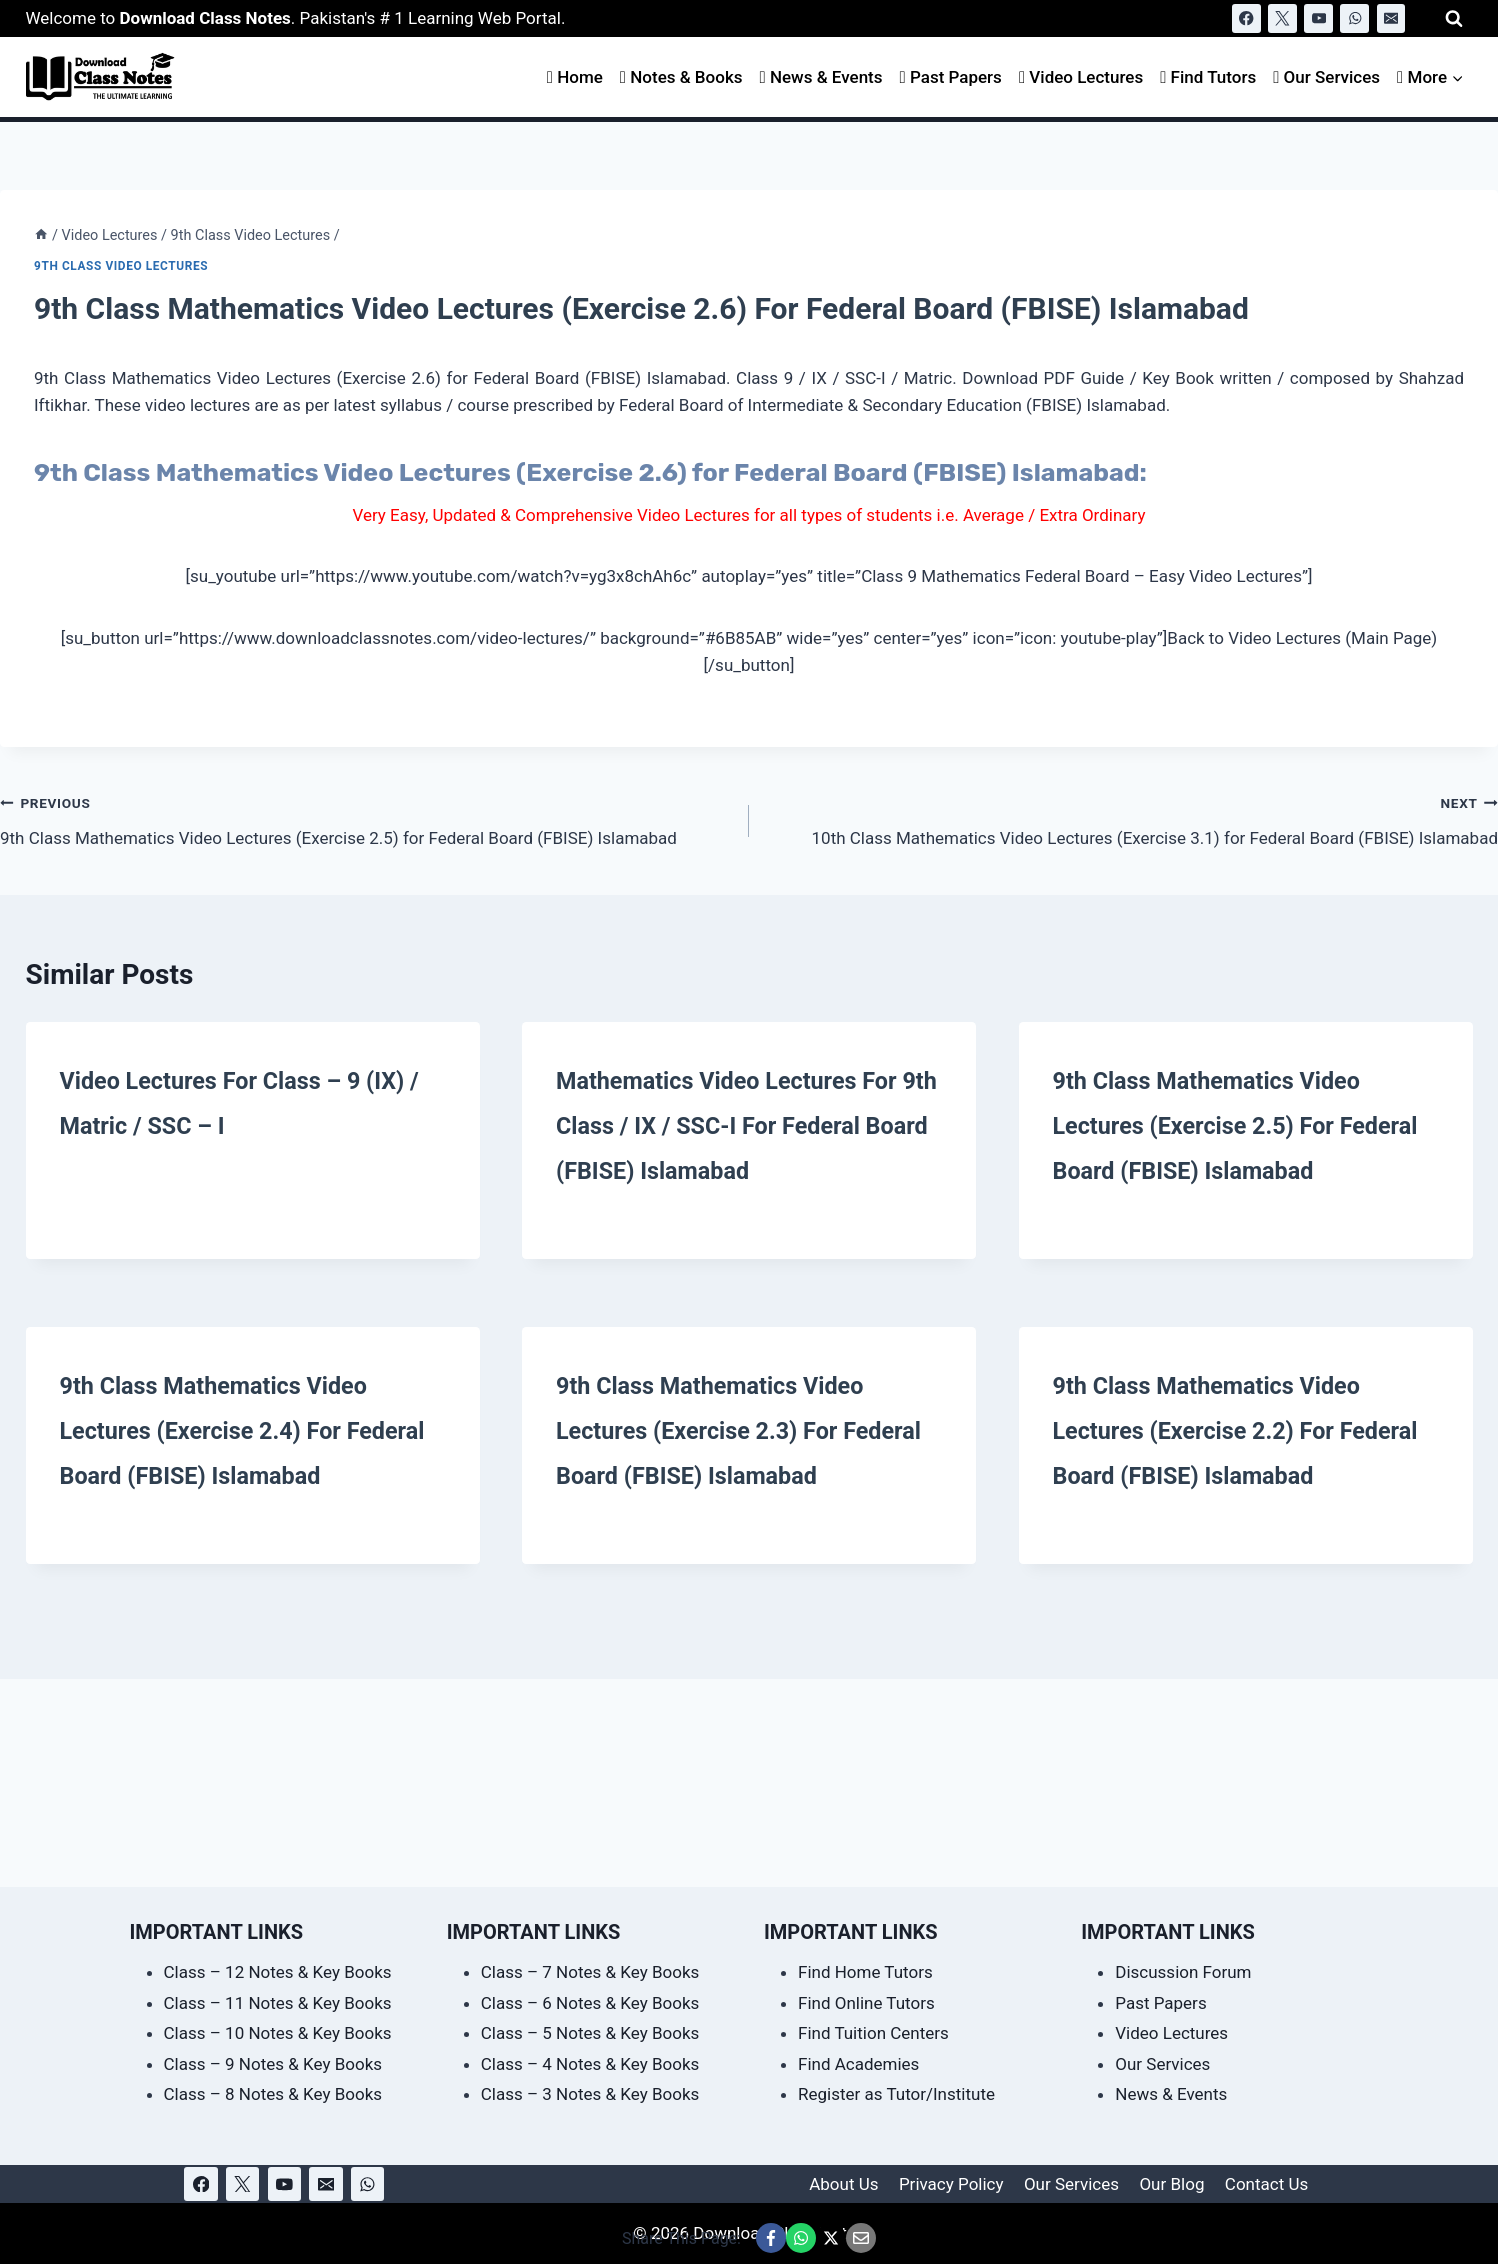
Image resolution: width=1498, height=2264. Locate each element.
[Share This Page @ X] (831, 2238)
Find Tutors (1208, 77)
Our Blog (1171, 2184)
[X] (1282, 18)
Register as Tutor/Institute (896, 2094)
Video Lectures (1081, 77)
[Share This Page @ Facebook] (771, 2238)
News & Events (821, 77)
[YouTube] (1318, 18)
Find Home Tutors (865, 1972)
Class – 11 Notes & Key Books (278, 2003)
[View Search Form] (1453, 18)
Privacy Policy (951, 2184)
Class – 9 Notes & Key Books (273, 2064)
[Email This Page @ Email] (861, 2238)
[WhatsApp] (1354, 18)
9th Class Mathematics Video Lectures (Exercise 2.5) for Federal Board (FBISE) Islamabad (366, 818)
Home (575, 77)
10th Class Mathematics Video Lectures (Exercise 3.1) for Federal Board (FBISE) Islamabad (1132, 818)
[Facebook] (1246, 18)
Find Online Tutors (866, 2003)
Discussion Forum (1183, 1972)
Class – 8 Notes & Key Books (273, 2094)
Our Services (1326, 77)
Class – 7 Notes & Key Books (590, 1972)
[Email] (1391, 18)
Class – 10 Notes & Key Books (278, 2033)
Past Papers (951, 77)
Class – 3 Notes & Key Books (590, 2094)
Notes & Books (681, 77)
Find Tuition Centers (873, 2033)
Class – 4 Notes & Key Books (590, 2064)
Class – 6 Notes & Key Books (590, 2003)
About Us (843, 2184)
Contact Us (1266, 2184)
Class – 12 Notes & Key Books (278, 1972)
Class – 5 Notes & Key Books (590, 2033)
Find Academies (858, 2064)
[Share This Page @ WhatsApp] (801, 2238)
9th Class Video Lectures (121, 266)
